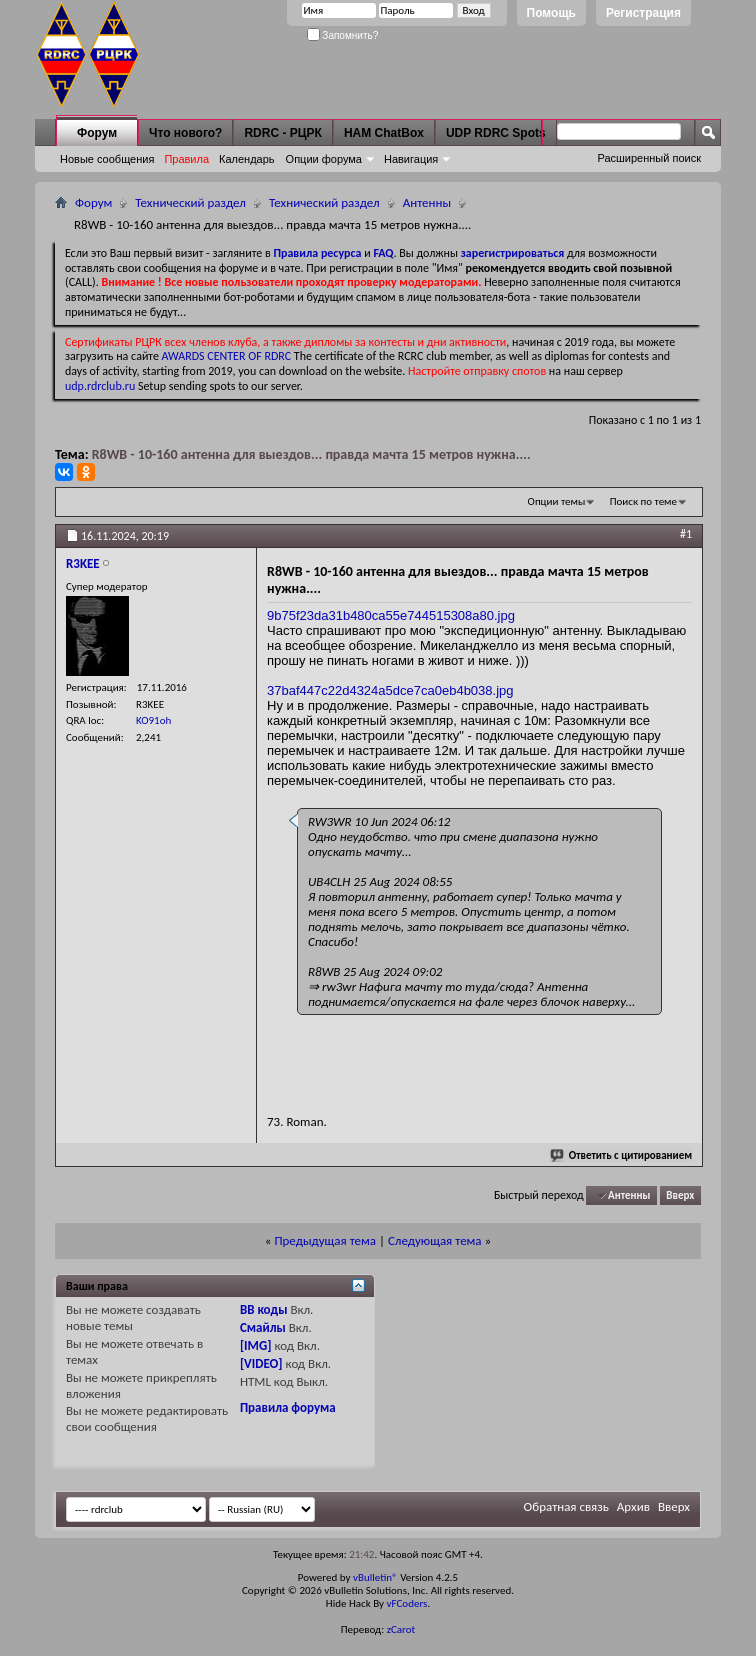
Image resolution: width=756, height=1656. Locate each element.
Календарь (247, 159)
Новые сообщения (107, 159)
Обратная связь (566, 1506)
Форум (97, 133)
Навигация (411, 159)
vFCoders (407, 1603)
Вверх (680, 1195)
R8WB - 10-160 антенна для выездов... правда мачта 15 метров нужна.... (311, 454)
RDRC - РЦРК (282, 133)
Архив (633, 1506)
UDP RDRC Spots (496, 133)
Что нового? (185, 133)
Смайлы (263, 1327)
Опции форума (324, 159)
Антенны (427, 202)
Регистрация (643, 13)
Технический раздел (190, 202)
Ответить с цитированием (622, 1155)
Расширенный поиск (649, 158)
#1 (686, 534)
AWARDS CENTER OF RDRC (227, 356)
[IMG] (256, 1345)
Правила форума (288, 1407)
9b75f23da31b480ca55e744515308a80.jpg (391, 615)
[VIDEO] (261, 1363)
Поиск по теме (643, 501)
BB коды (264, 1309)
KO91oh (153, 720)
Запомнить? (343, 35)
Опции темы (557, 501)
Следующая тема (435, 1240)
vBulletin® (375, 1577)
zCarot (401, 1629)
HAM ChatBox (384, 133)
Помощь (551, 13)
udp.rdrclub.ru (100, 386)
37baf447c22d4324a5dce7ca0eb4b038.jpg (390, 690)
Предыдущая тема (325, 1240)
